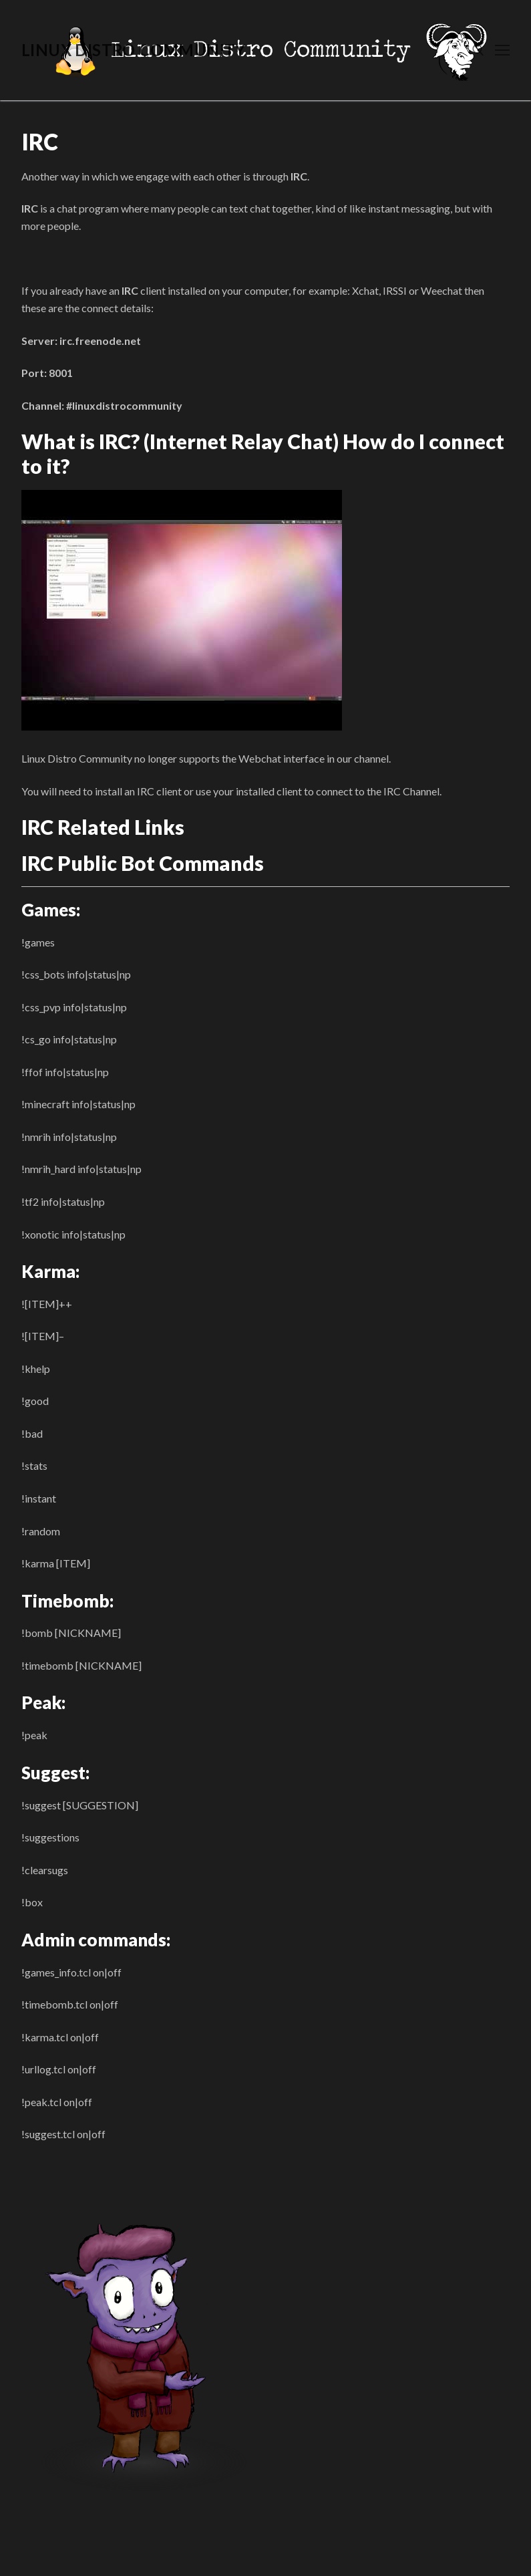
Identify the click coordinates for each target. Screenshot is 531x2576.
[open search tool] (478, 50)
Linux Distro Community (133, 49)
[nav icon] (502, 50)
